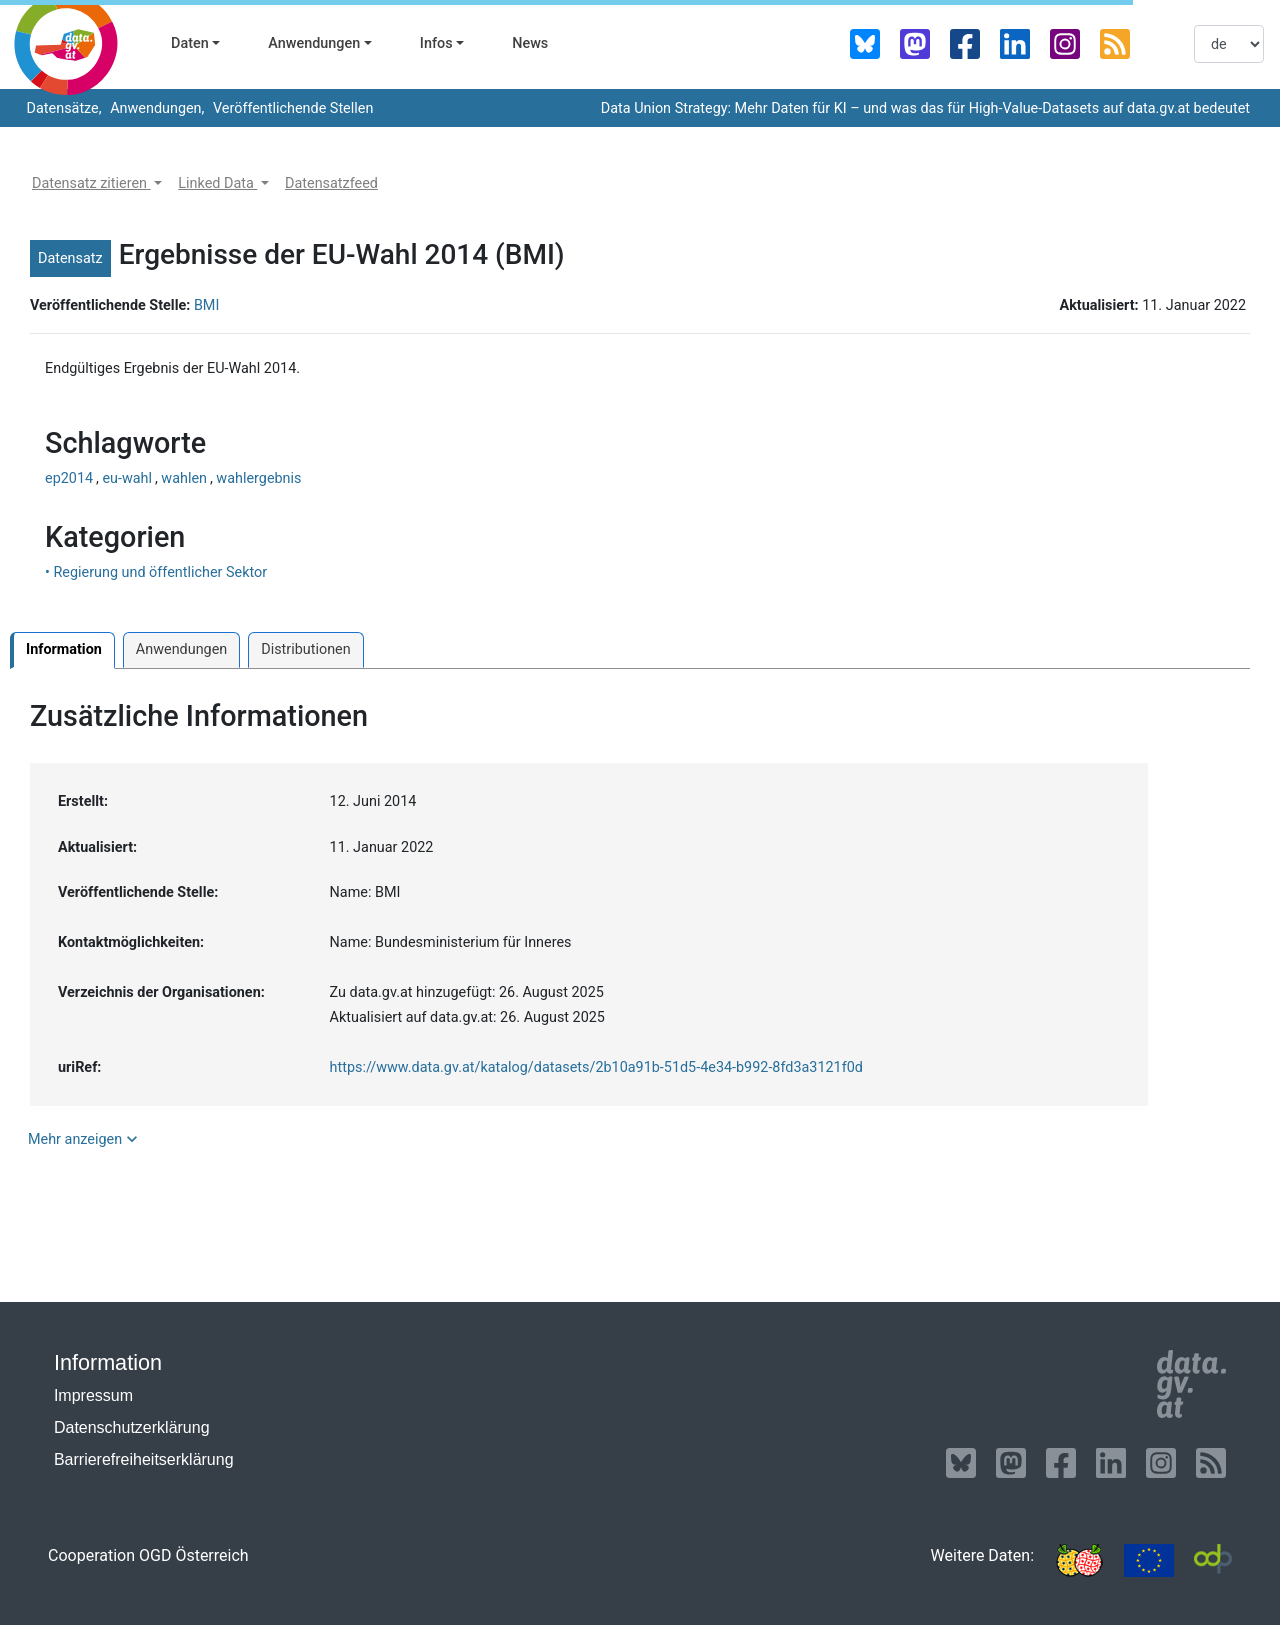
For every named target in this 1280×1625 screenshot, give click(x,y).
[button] (97, 184)
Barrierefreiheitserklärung (144, 1459)
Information (64, 649)
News (530, 43)
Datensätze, (62, 108)
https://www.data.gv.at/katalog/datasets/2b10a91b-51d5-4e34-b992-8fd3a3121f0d (596, 1067)
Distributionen (305, 649)
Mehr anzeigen (85, 1139)
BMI (206, 305)
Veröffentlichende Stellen (291, 108)
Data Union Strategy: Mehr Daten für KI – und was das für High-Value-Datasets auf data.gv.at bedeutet (925, 108)
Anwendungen (181, 649)
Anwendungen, (156, 108)
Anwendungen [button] (314, 43)
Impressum (93, 1395)
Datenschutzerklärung (132, 1427)
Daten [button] (190, 43)
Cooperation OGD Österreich (148, 1555)
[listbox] (1229, 44)
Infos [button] (436, 43)
